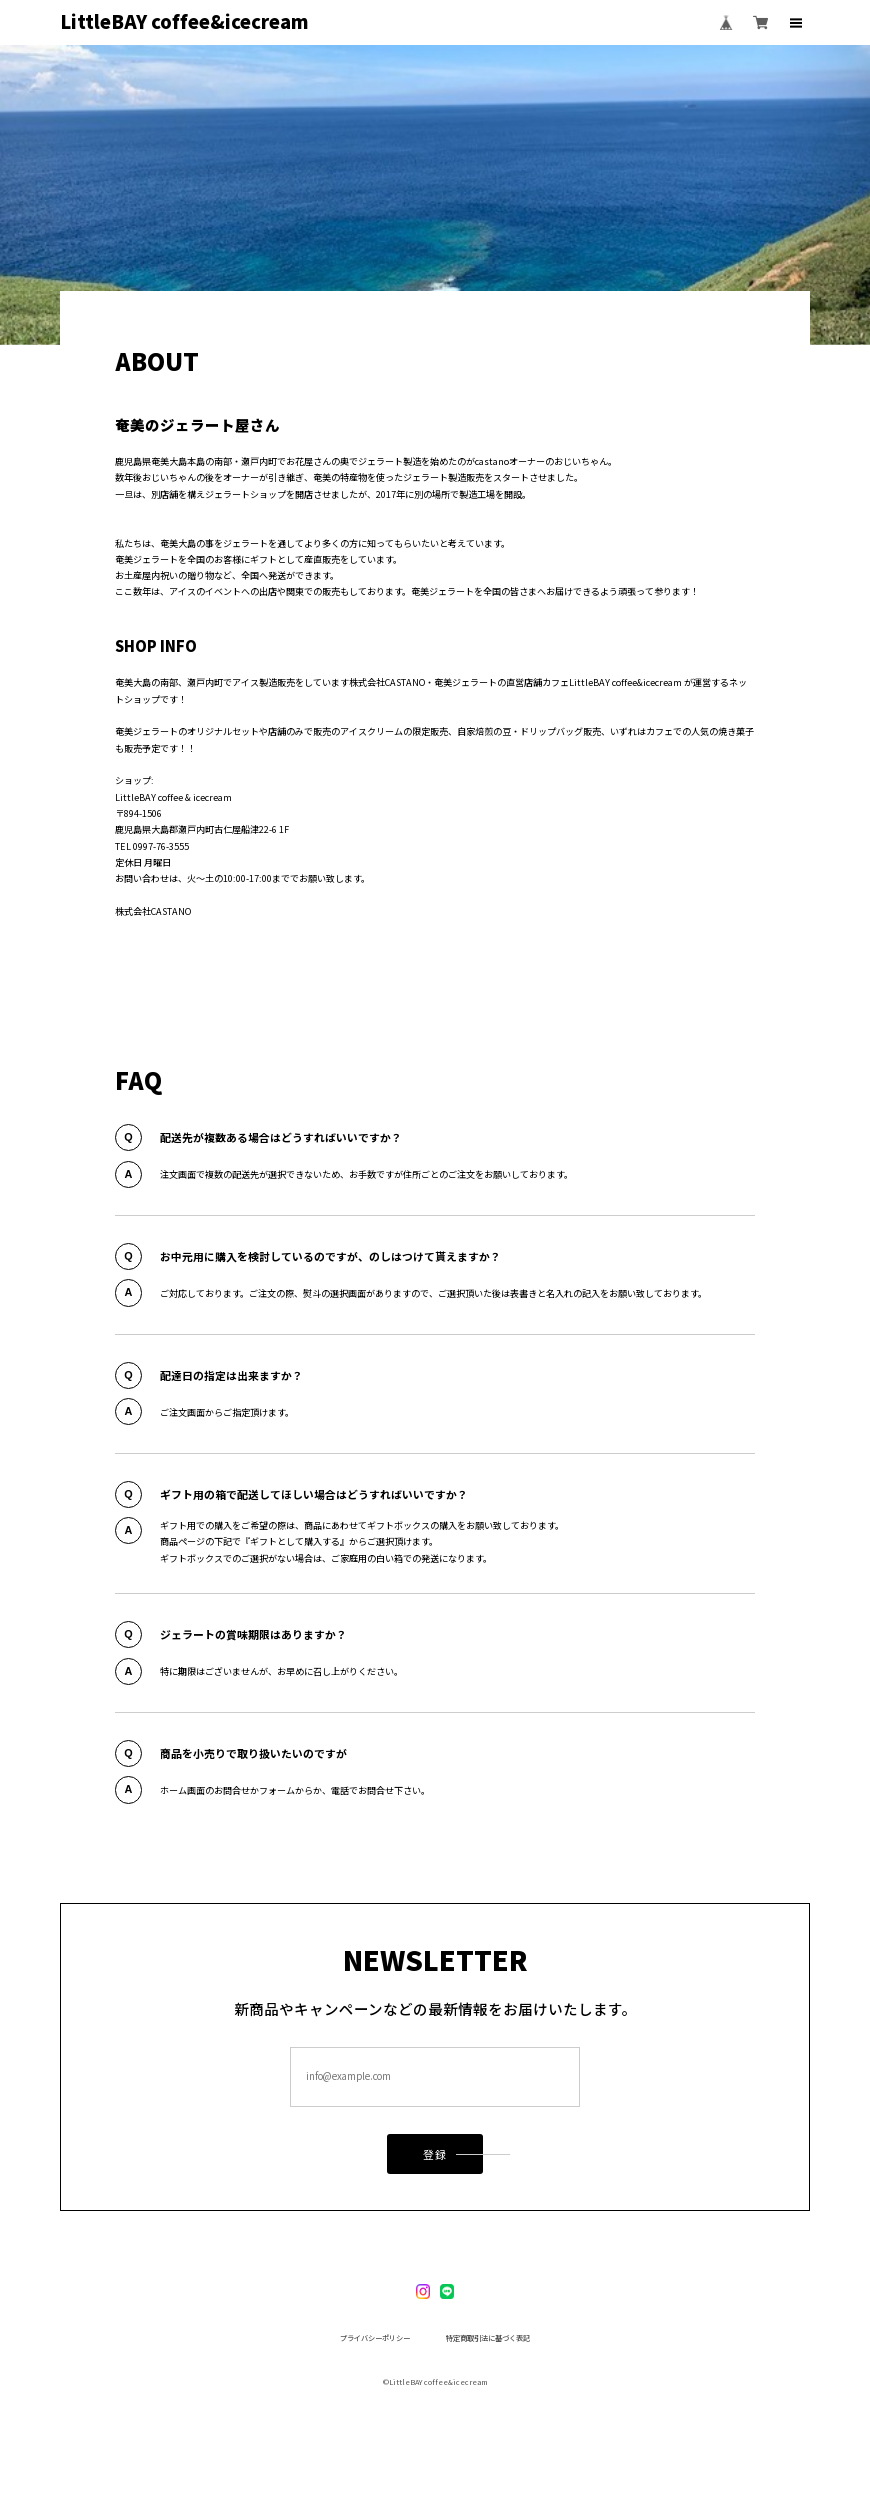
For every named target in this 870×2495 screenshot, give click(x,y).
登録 (435, 2160)
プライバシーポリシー (375, 2338)
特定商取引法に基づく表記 (488, 2338)
